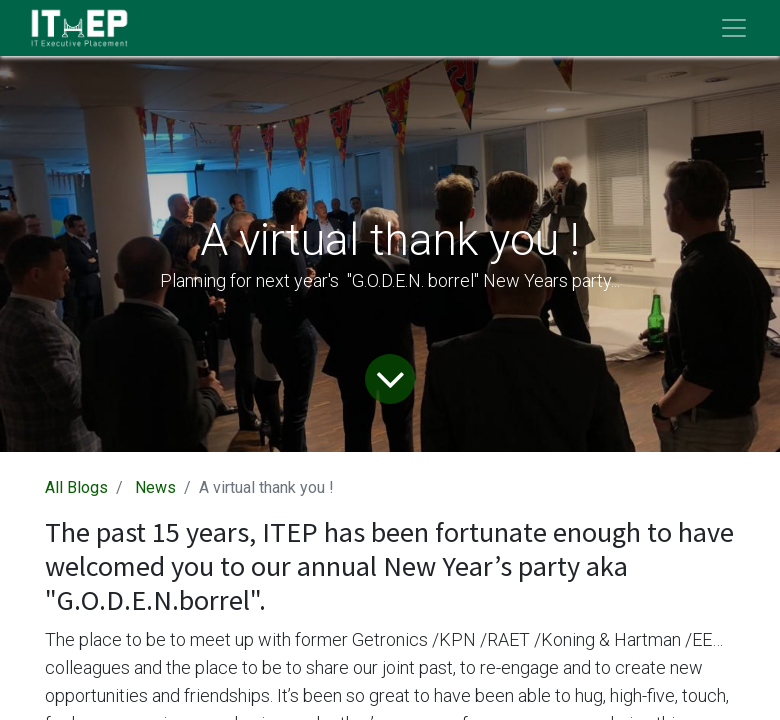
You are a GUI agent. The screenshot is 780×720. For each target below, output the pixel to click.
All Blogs (76, 487)
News (155, 487)
